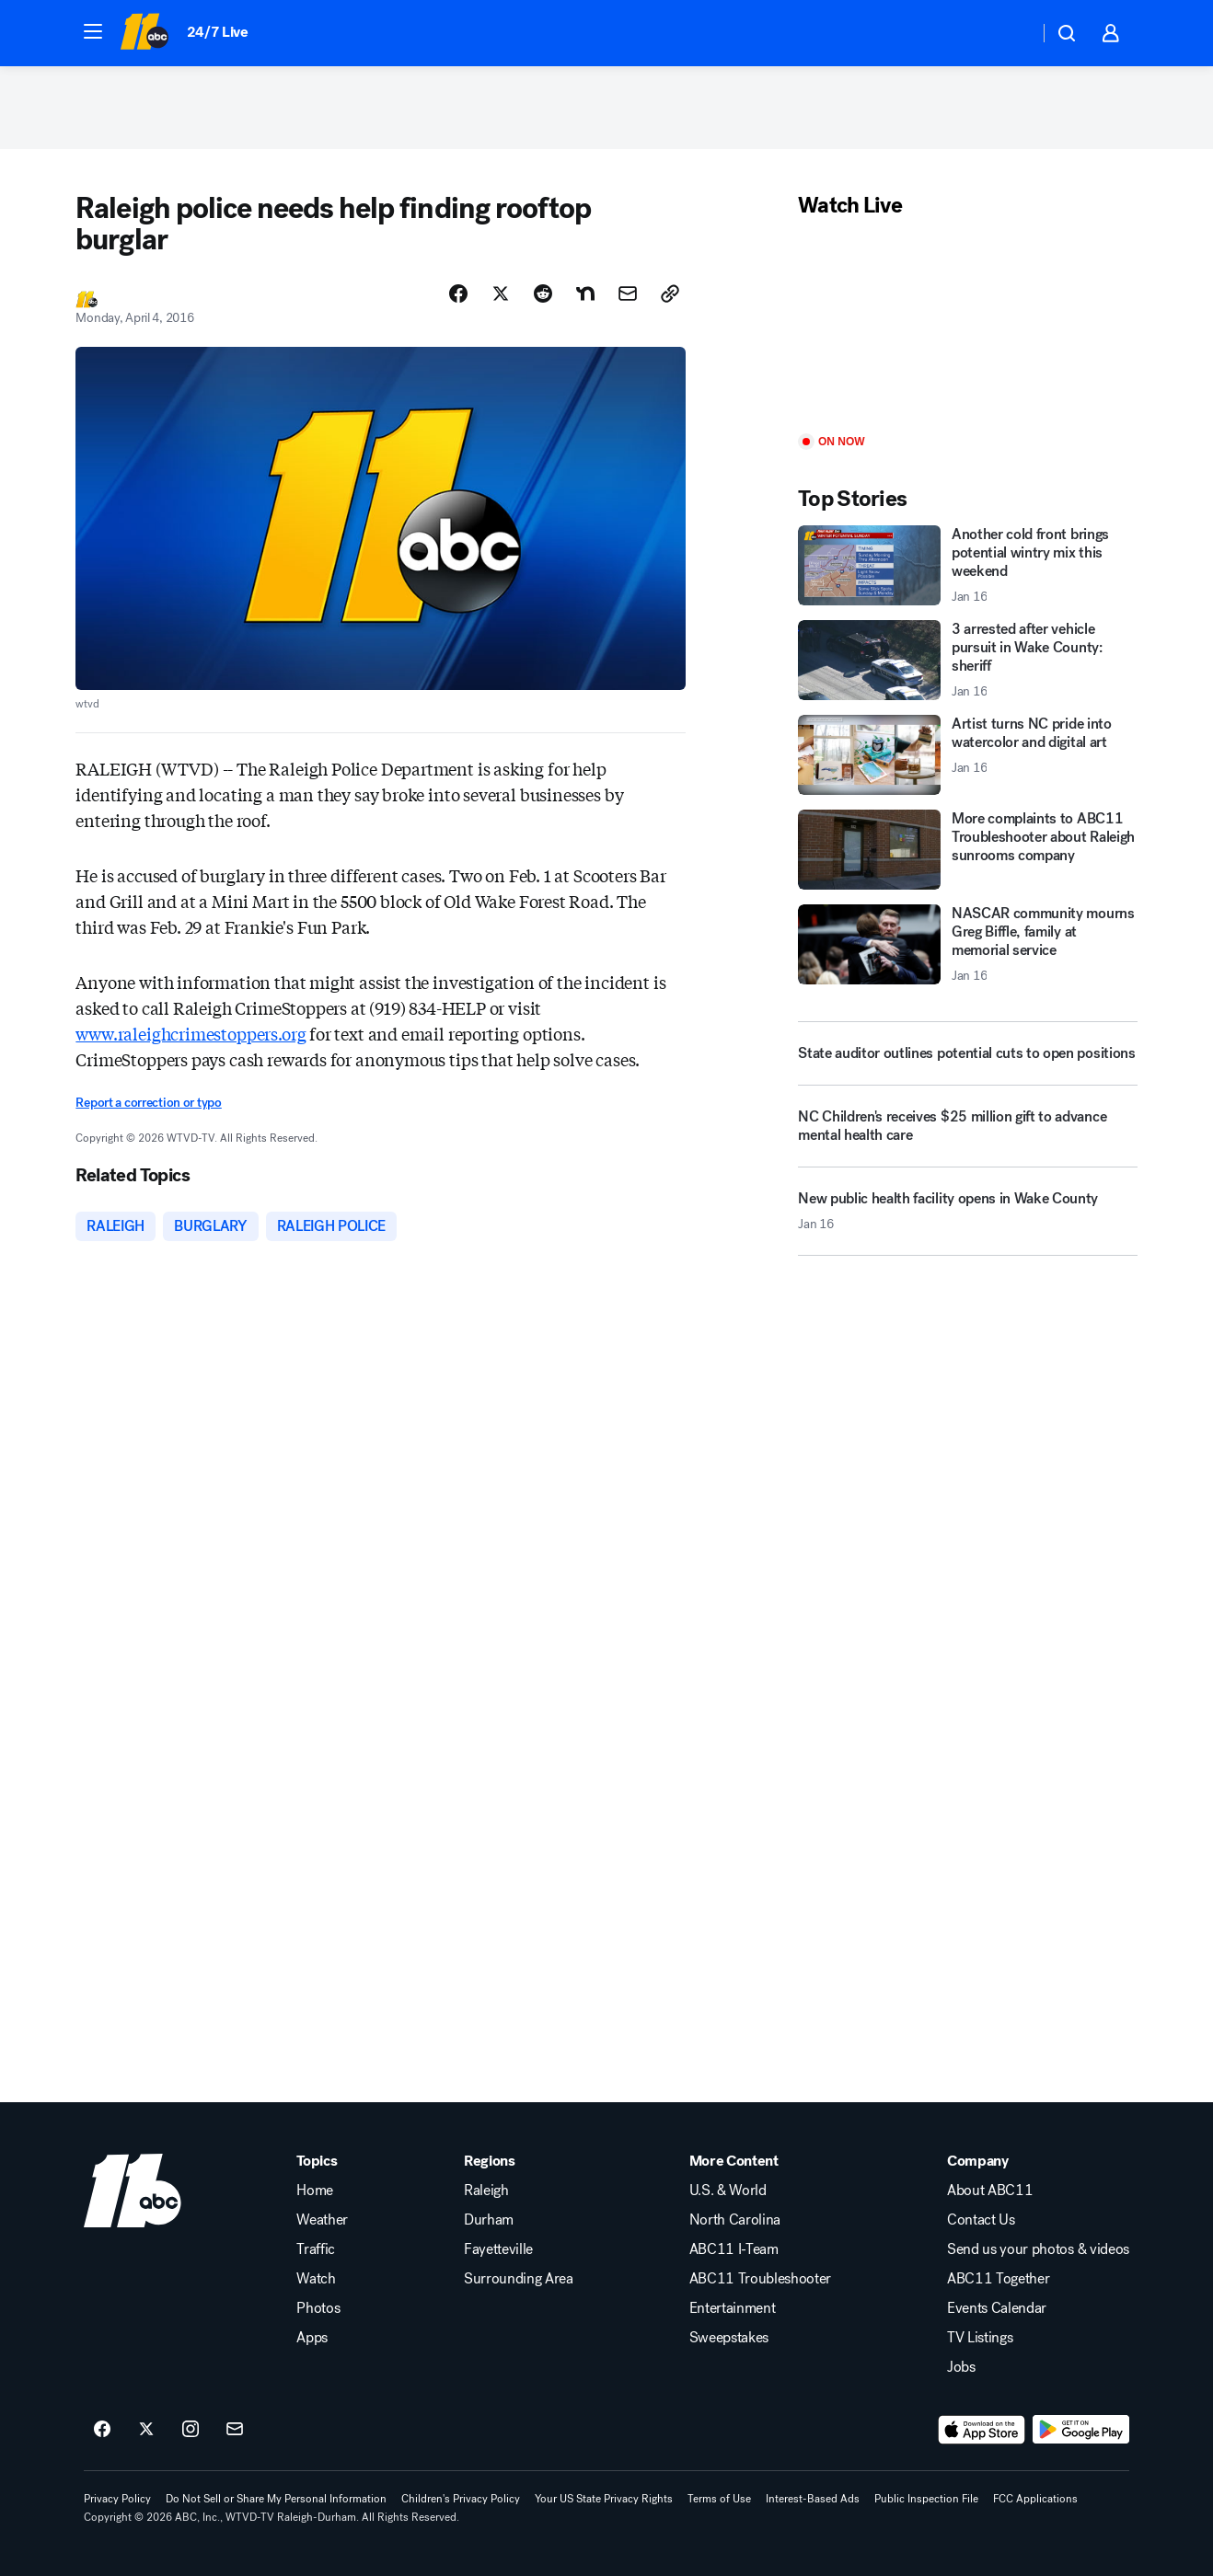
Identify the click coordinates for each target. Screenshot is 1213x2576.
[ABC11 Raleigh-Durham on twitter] (146, 2429)
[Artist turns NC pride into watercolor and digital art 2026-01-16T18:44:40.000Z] (967, 755)
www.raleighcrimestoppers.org (190, 1033)
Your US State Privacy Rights (604, 2498)
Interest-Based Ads (813, 2498)
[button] (93, 31)
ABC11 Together (998, 2278)
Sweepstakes (728, 2337)
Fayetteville (498, 2249)
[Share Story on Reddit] (543, 293)
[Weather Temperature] (1010, 33)
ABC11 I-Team (734, 2249)
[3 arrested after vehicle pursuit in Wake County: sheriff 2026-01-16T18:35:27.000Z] (967, 660)
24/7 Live (217, 31)
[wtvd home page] (132, 2190)
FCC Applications (1035, 2498)
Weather (322, 2220)
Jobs (961, 2367)
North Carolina (735, 2220)
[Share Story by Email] (627, 293)
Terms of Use (719, 2498)
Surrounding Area (518, 2278)
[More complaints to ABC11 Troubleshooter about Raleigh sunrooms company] (967, 850)
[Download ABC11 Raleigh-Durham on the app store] (982, 2429)
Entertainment (732, 2308)
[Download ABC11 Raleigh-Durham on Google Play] (1081, 2429)
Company (978, 2161)
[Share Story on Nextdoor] (585, 293)
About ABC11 (990, 2190)
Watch (315, 2278)
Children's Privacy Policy (460, 2498)
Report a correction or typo (148, 1102)
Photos (318, 2308)
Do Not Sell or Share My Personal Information (276, 2498)
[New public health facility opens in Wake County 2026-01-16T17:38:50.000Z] (967, 1218)
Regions (489, 2161)
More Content (734, 2161)
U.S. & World (728, 2190)
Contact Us (981, 2220)
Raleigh (486, 2190)
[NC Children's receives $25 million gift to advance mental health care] (967, 1133)
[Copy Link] (670, 293)
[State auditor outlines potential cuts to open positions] (967, 1053)
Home (314, 2190)
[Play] (967, 327)
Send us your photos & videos (1038, 2249)
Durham (489, 2220)
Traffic (315, 2249)
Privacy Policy (117, 2498)
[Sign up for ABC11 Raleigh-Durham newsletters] (234, 2429)
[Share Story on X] (500, 293)
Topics (316, 2161)
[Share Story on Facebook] (458, 293)
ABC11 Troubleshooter (760, 2278)
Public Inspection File (926, 2498)
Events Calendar (996, 2308)
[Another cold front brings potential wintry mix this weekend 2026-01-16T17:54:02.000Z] (967, 565)
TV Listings (979, 2337)
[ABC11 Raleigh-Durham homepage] (144, 33)
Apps (312, 2337)
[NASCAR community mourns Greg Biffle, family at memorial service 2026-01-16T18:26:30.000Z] (967, 944)
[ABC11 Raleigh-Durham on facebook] (102, 2429)
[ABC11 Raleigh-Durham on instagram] (190, 2429)
